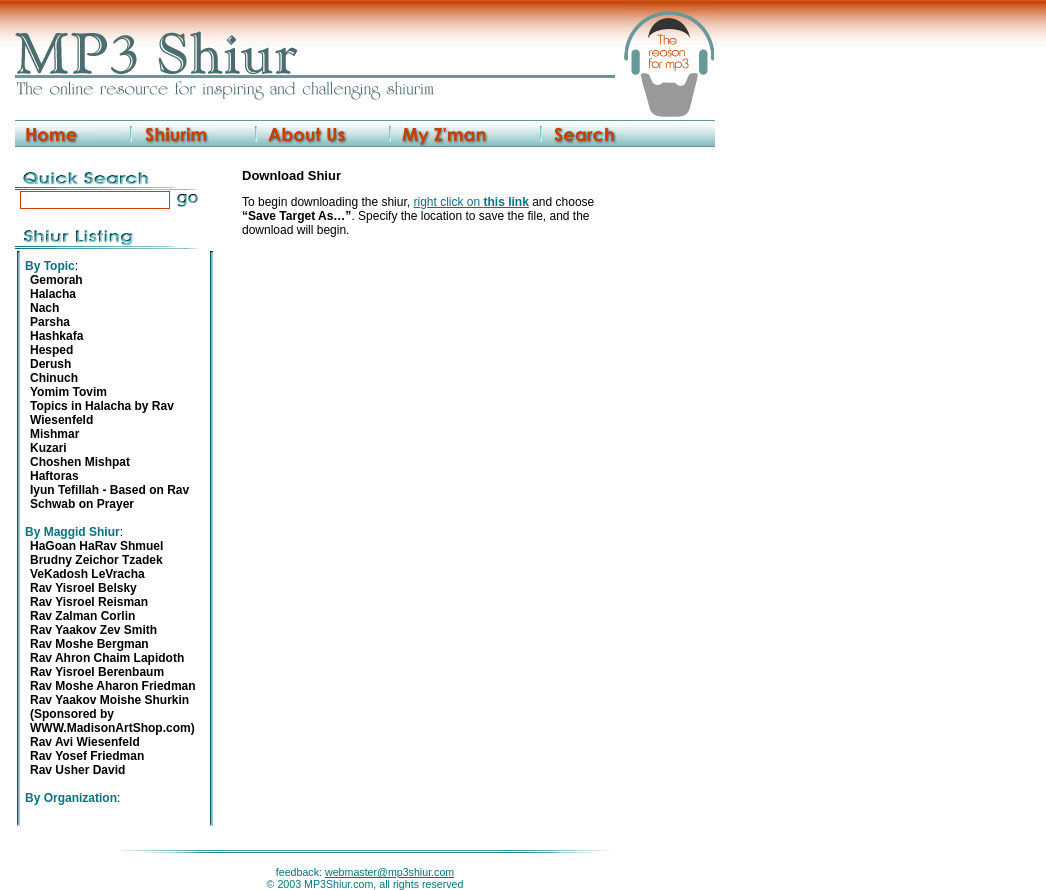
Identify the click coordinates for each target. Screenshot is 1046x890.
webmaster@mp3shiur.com (389, 872)
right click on (470, 202)
